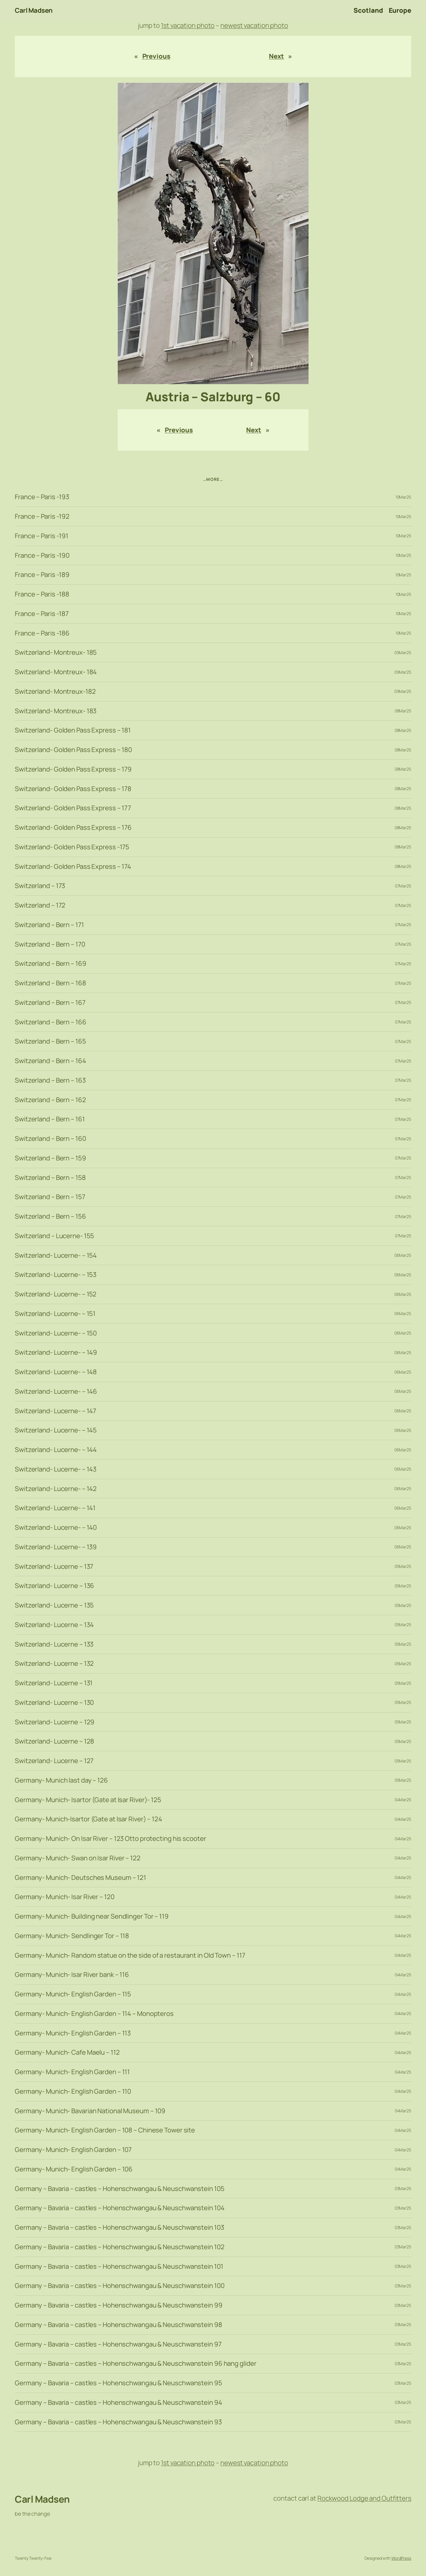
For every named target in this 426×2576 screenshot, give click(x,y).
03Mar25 (403, 2188)
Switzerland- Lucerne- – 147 (55, 1411)
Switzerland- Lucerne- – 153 (55, 1274)
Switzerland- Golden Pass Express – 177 (73, 808)
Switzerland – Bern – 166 (50, 1022)
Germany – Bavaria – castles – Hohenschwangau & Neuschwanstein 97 (118, 2344)
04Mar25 (403, 1799)
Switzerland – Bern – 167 (50, 1002)
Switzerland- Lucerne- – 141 (55, 1508)
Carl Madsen (34, 10)
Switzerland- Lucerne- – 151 (55, 1313)
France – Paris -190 (42, 555)
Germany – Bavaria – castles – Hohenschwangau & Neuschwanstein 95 (118, 2383)
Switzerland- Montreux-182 (55, 691)
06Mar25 (402, 1255)
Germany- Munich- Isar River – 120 (64, 1897)
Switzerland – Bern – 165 (50, 1041)
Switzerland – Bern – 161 (50, 1119)
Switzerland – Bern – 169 (50, 963)
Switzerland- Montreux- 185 (56, 652)
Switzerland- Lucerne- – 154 (56, 1255)
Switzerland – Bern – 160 (50, 1138)
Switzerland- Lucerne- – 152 (55, 1294)
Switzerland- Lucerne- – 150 (56, 1333)
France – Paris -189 (42, 574)
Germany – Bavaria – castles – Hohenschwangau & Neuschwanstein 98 (118, 2324)
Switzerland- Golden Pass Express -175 (72, 847)
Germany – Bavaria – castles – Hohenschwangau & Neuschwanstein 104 (120, 2208)
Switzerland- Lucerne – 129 (54, 1722)
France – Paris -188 (42, 594)
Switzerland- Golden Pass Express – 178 (73, 789)
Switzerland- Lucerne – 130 (54, 1702)
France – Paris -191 (41, 536)
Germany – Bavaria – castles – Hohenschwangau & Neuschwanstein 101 (119, 2266)
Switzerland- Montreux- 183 (55, 711)
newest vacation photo (254, 25)
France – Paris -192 (42, 516)
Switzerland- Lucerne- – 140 (56, 1527)
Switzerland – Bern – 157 (50, 1197)
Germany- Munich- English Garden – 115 (73, 1994)
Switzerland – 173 (40, 886)
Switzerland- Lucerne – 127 (54, 1761)
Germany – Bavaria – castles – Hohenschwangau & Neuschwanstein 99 (118, 2305)
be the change (32, 2513)
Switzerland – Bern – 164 (50, 1061)
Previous (156, 56)
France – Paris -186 (42, 633)
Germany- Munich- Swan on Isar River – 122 (78, 1858)
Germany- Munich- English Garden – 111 (72, 2072)
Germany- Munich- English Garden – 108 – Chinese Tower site (105, 2130)
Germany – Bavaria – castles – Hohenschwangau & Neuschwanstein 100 (120, 2285)
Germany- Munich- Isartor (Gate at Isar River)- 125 (88, 1800)
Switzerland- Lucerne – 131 (54, 1683)
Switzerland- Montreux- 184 (56, 672)
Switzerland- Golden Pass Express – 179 (73, 769)
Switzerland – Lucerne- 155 (54, 1236)
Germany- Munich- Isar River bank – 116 (72, 1974)
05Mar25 (403, 1566)
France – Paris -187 (42, 613)
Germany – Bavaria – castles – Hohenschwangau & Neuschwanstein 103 (119, 2227)
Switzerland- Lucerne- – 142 (56, 1488)
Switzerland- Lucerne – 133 (54, 1644)
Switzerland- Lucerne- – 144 (56, 1449)
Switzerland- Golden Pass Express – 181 (73, 730)
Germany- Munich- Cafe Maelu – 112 (67, 2052)
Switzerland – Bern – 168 (50, 983)
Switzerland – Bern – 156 (50, 1216)
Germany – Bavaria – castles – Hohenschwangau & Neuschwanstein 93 (118, 2422)
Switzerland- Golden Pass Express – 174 (73, 866)
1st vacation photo (187, 25)
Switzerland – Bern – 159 (50, 1158)
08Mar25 (403, 711)
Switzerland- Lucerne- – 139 (56, 1547)
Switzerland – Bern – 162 (50, 1100)
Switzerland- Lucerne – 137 (54, 1566)
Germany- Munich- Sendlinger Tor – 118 (72, 1936)
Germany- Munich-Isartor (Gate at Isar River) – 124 (88, 1819)
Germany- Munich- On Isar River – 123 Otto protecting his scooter (110, 1838)
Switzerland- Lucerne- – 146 (56, 1391)
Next (276, 56)
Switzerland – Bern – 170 (50, 944)
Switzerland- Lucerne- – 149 (56, 1352)
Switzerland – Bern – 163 (50, 1080)
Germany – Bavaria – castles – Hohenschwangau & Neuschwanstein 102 (120, 2247)
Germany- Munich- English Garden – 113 (73, 2033)
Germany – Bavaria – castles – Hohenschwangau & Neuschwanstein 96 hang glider (135, 2363)
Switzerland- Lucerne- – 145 (56, 1430)
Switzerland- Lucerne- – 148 (56, 1372)
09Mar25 (402, 652)
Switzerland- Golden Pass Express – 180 (73, 749)
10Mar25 (403, 497)
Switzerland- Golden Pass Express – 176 (73, 827)
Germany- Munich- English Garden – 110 (73, 2091)
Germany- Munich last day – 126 (61, 1780)
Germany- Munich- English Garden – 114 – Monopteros (94, 2013)
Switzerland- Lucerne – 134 (54, 1625)
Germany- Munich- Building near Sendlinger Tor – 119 (92, 1916)
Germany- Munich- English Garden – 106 (74, 2169)
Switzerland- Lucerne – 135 (54, 1605)
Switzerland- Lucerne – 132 (54, 1663)
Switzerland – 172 (40, 905)
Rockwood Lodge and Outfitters (364, 2498)
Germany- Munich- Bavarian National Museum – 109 (90, 2111)
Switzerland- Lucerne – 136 (54, 1585)
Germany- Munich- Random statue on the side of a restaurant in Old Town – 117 (130, 1955)
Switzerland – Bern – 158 (50, 1177)
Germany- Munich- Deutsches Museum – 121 (80, 1877)
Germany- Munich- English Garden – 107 (73, 2149)
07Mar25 (403, 886)
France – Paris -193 (42, 497)
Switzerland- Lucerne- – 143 (55, 1469)
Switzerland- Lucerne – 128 (54, 1741)
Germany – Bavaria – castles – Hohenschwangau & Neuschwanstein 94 (118, 2402)
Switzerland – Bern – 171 (49, 925)
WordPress (401, 2558)
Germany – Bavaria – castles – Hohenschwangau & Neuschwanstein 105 (120, 2188)
